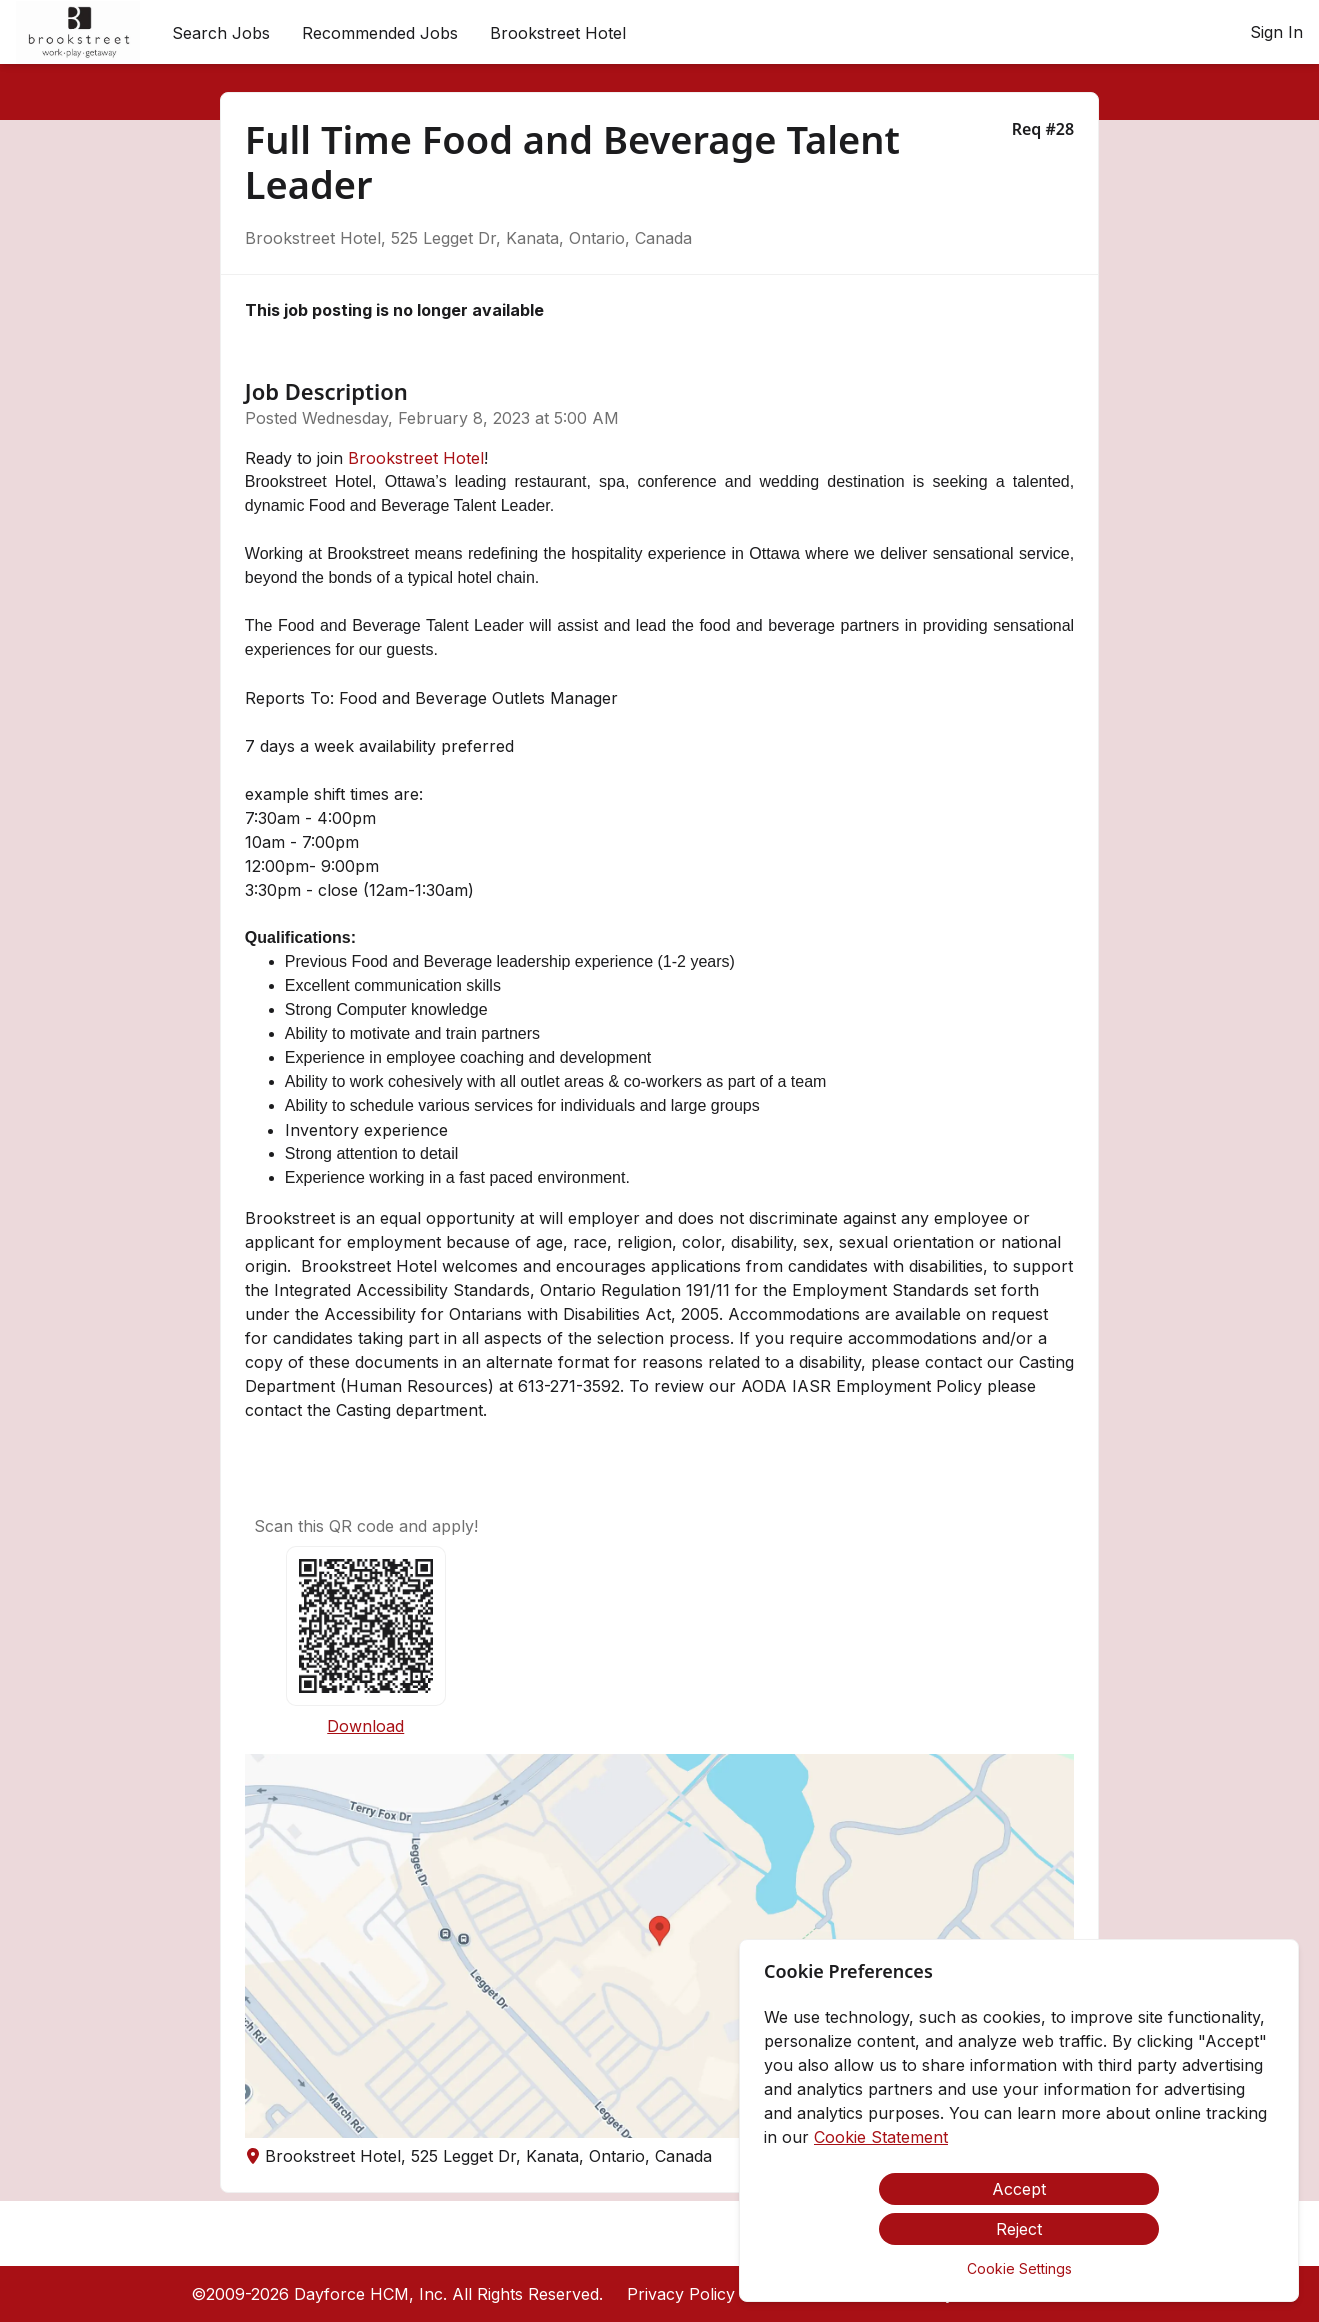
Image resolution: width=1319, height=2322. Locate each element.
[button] (659, 1946)
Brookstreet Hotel (416, 458)
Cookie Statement (881, 2137)
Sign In (1276, 32)
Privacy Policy (681, 2294)
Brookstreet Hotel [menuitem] (558, 33)
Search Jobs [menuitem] (221, 33)
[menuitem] (78, 33)
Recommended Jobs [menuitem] (380, 33)
